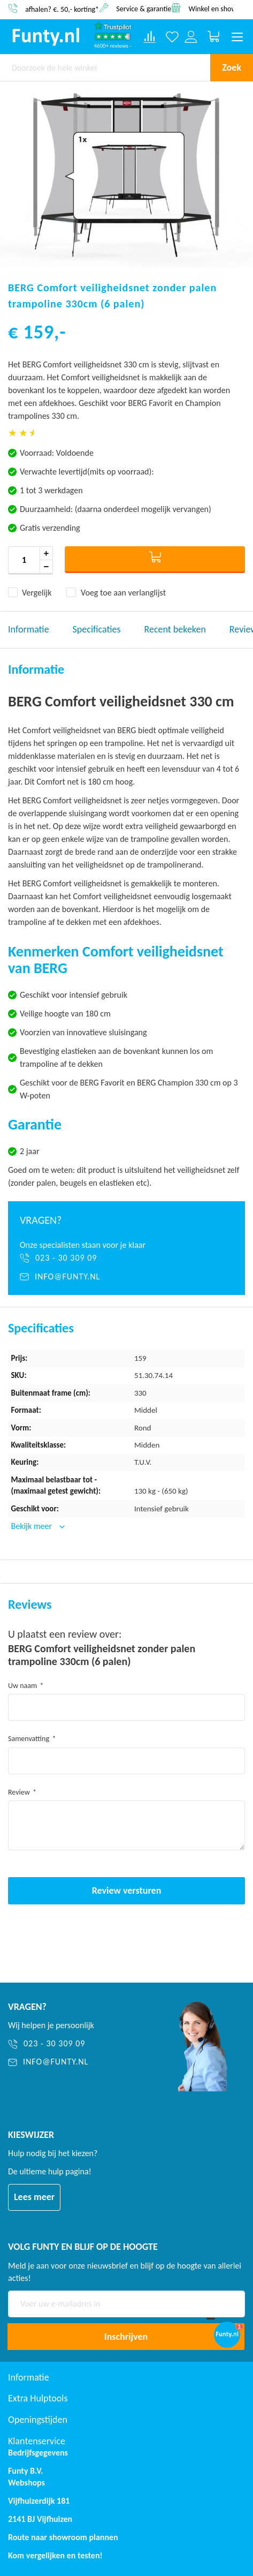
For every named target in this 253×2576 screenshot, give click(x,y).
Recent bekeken (175, 629)
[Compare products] (149, 37)
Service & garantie (143, 8)
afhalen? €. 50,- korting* (62, 8)
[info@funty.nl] (126, 1276)
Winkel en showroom (220, 8)
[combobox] (105, 67)
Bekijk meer (32, 1526)
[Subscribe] (125, 2336)
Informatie (28, 629)
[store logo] (45, 37)
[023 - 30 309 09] (126, 1258)
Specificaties (97, 629)
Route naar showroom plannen (63, 2537)
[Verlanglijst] (172, 37)
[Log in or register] (191, 37)
